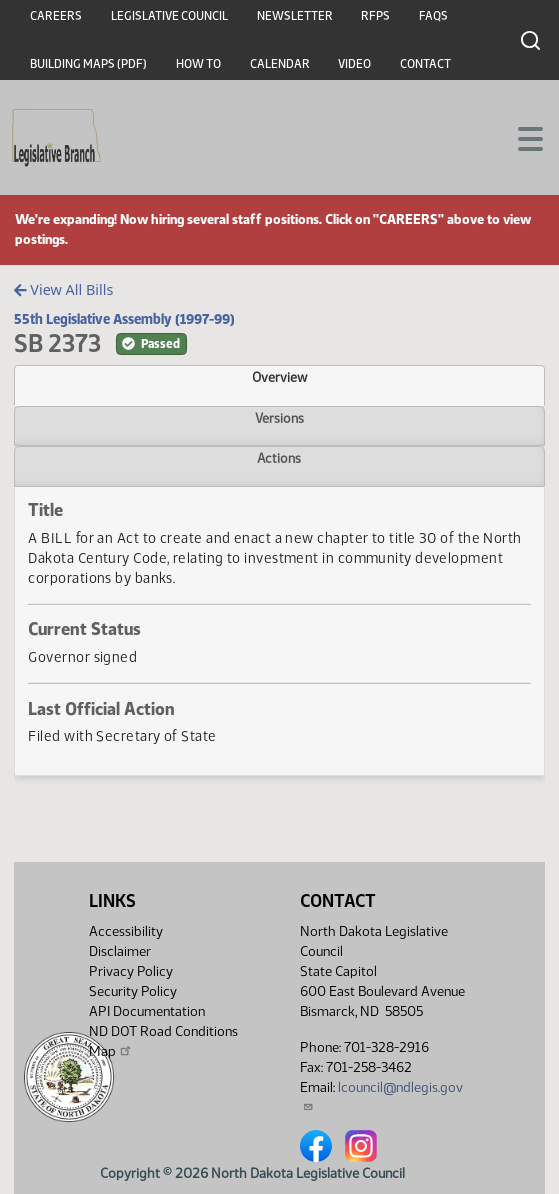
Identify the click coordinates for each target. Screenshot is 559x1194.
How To (198, 64)
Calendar (280, 64)
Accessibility (126, 931)
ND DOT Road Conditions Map (163, 1041)
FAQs (433, 16)
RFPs (375, 16)
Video (354, 64)
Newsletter (295, 16)
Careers (56, 16)
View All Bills (63, 289)
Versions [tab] (279, 418)
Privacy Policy (131, 971)
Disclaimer (120, 951)
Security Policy (133, 991)
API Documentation (147, 1011)
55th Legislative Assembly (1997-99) (124, 319)
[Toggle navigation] (520, 137)
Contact (425, 64)
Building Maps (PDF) (88, 64)
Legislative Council (169, 16)
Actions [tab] (279, 458)
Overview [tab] (279, 377)
